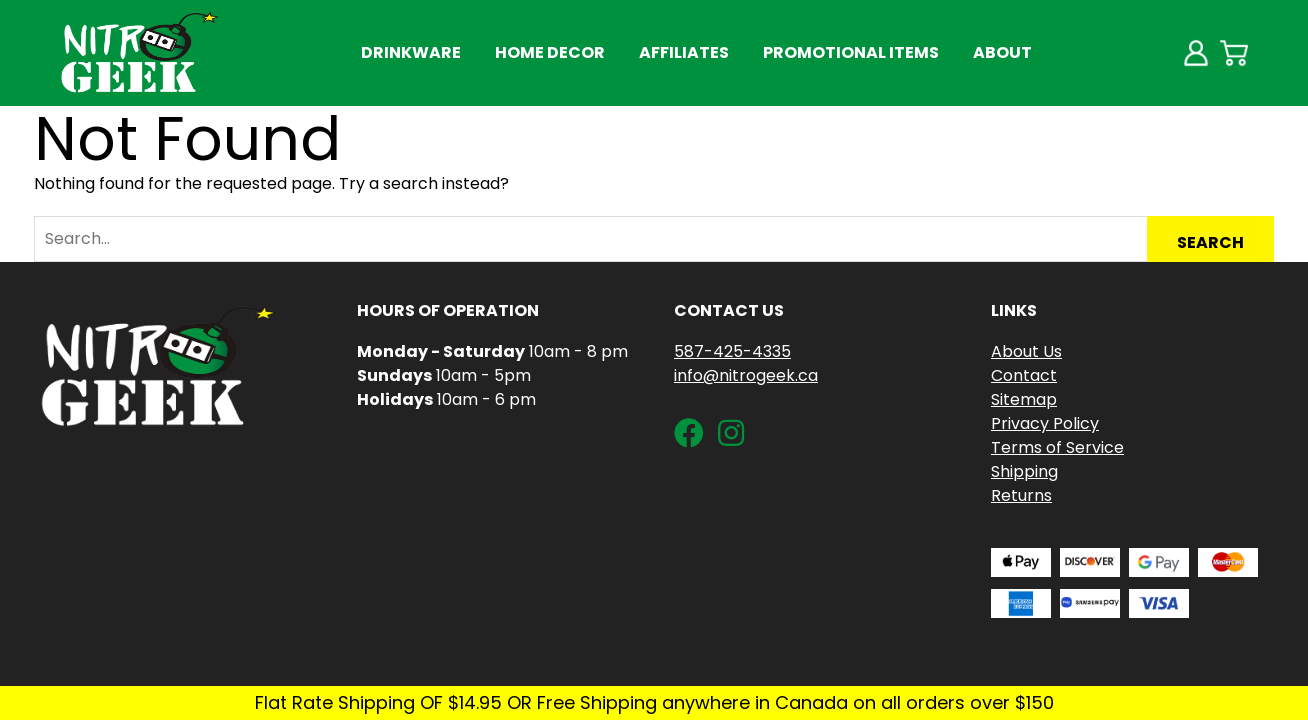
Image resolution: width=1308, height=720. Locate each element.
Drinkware (411, 52)
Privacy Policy (1045, 423)
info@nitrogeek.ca (746, 375)
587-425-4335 (732, 351)
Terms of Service (1057, 447)
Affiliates (684, 52)
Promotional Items (851, 52)
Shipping (1024, 471)
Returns (1021, 495)
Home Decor (550, 52)
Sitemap (1024, 399)
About (1002, 52)
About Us (1026, 351)
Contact (1024, 375)
